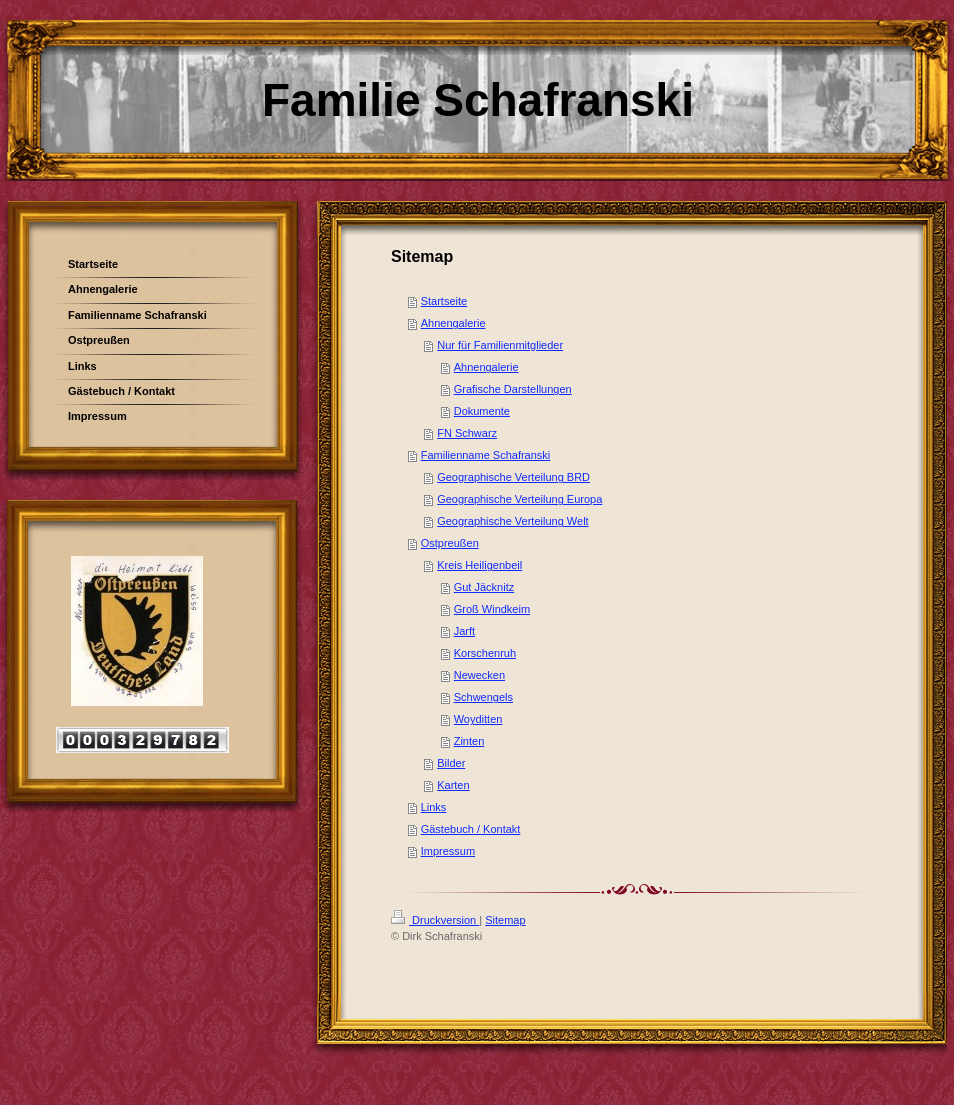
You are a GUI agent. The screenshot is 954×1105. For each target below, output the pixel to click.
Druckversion (435, 920)
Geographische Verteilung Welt (512, 521)
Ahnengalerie (453, 323)
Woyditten (478, 719)
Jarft (464, 631)
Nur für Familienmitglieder (500, 345)
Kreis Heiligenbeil (479, 565)
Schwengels (483, 697)
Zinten (469, 741)
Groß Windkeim (492, 609)
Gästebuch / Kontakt (471, 829)
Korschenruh (485, 653)
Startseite (444, 301)
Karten (453, 785)
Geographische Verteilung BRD (513, 477)
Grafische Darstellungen (513, 389)
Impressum (448, 851)
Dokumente (482, 411)
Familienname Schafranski (486, 455)
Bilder (451, 763)
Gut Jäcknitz (484, 587)
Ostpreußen (450, 543)
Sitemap (505, 920)
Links (434, 807)
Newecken (479, 675)
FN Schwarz (467, 433)
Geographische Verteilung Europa (519, 499)
